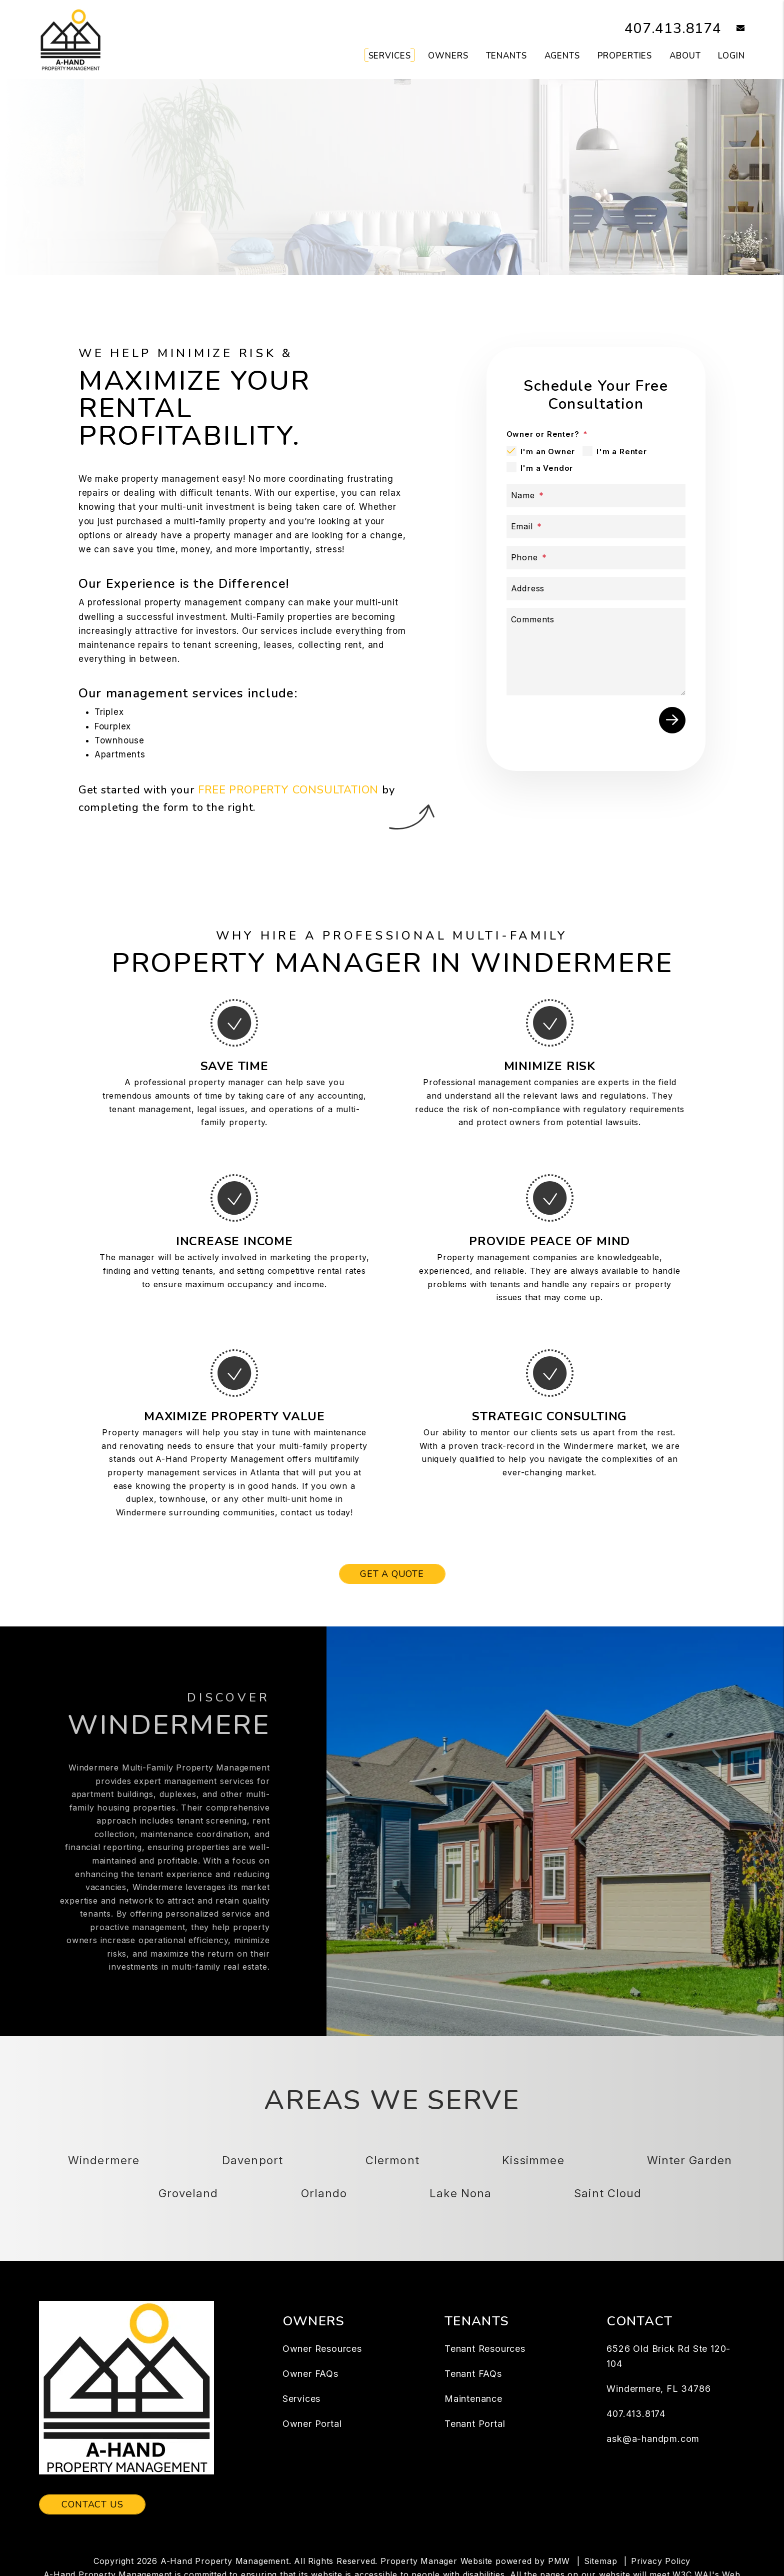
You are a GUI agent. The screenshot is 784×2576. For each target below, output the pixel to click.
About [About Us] (685, 56)
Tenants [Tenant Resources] (506, 56)
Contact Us (92, 2504)
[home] (70, 39)
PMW (559, 2561)
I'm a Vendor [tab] (547, 468)
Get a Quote (392, 1574)
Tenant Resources (485, 2348)
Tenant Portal (474, 2423)
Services (301, 2398)
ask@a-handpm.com (653, 2438)
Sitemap (601, 2561)
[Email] (596, 526)
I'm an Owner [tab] (548, 451)
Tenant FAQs (473, 2373)
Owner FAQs (310, 2373)
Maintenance (473, 2398)
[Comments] (596, 651)
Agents (562, 56)
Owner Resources (322, 2348)
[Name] (596, 495)
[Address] (596, 588)
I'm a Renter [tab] (621, 451)
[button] (733, 29)
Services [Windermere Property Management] (389, 56)
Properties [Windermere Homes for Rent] (625, 56)
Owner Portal (312, 2423)
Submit (672, 720)
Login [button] (731, 56)
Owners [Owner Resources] (448, 56)
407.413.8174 (670, 28)
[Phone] (596, 557)
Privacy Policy (660, 2561)
